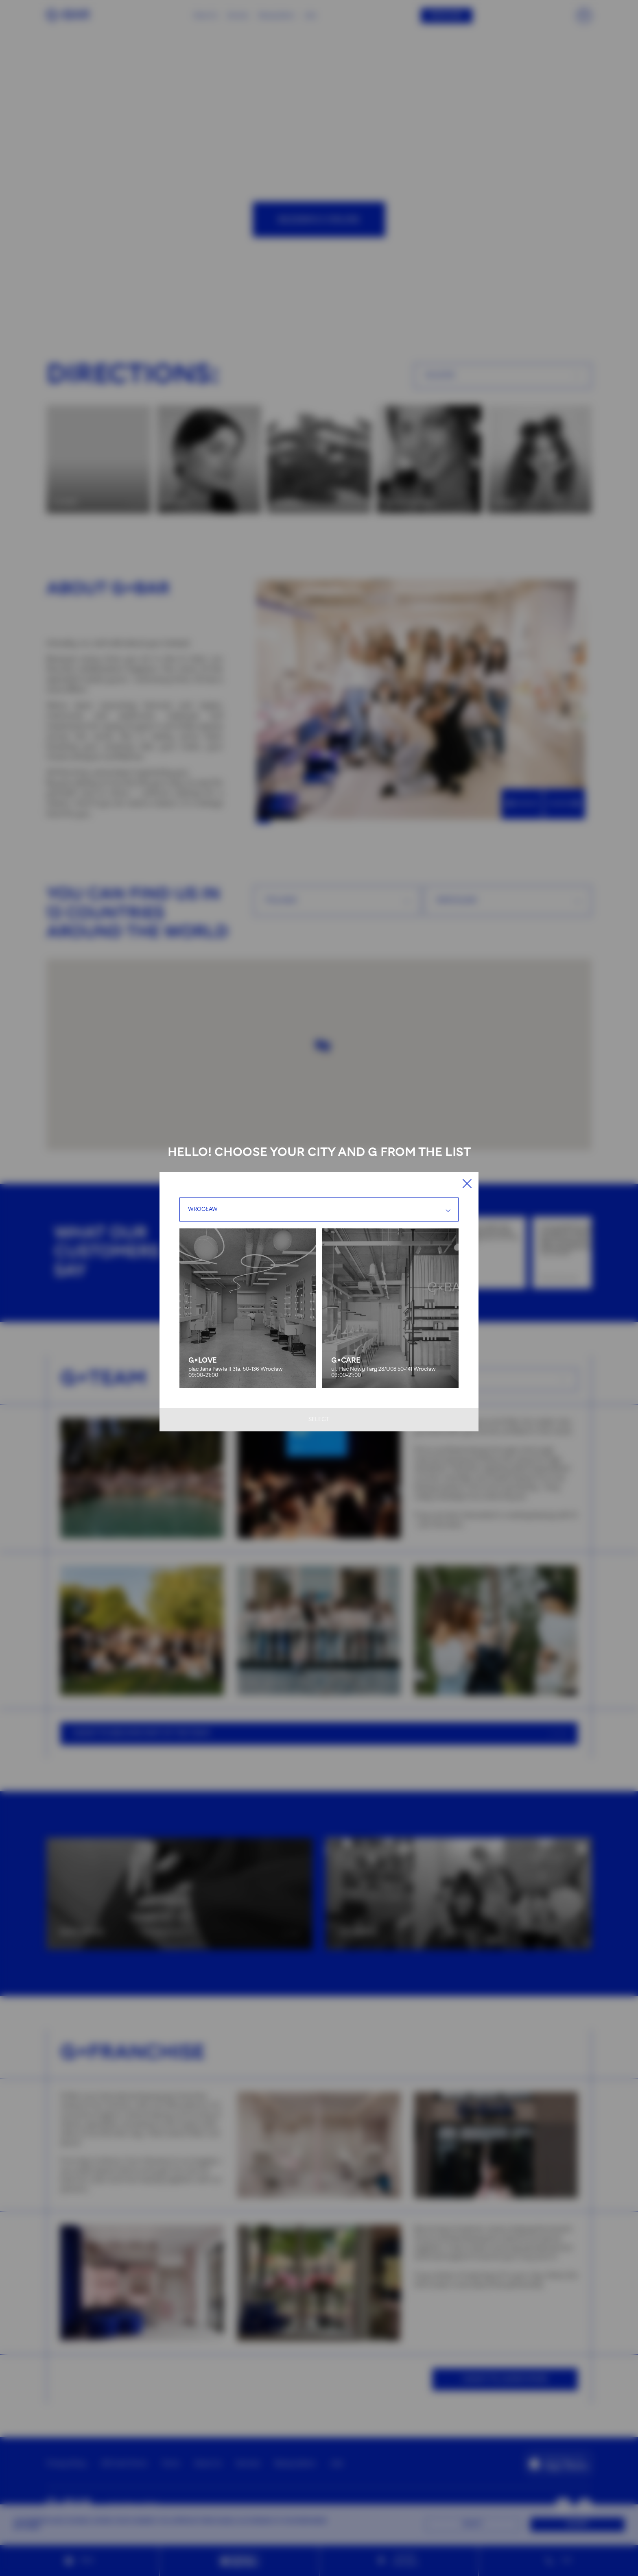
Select (319, 1419)
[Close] (467, 1183)
